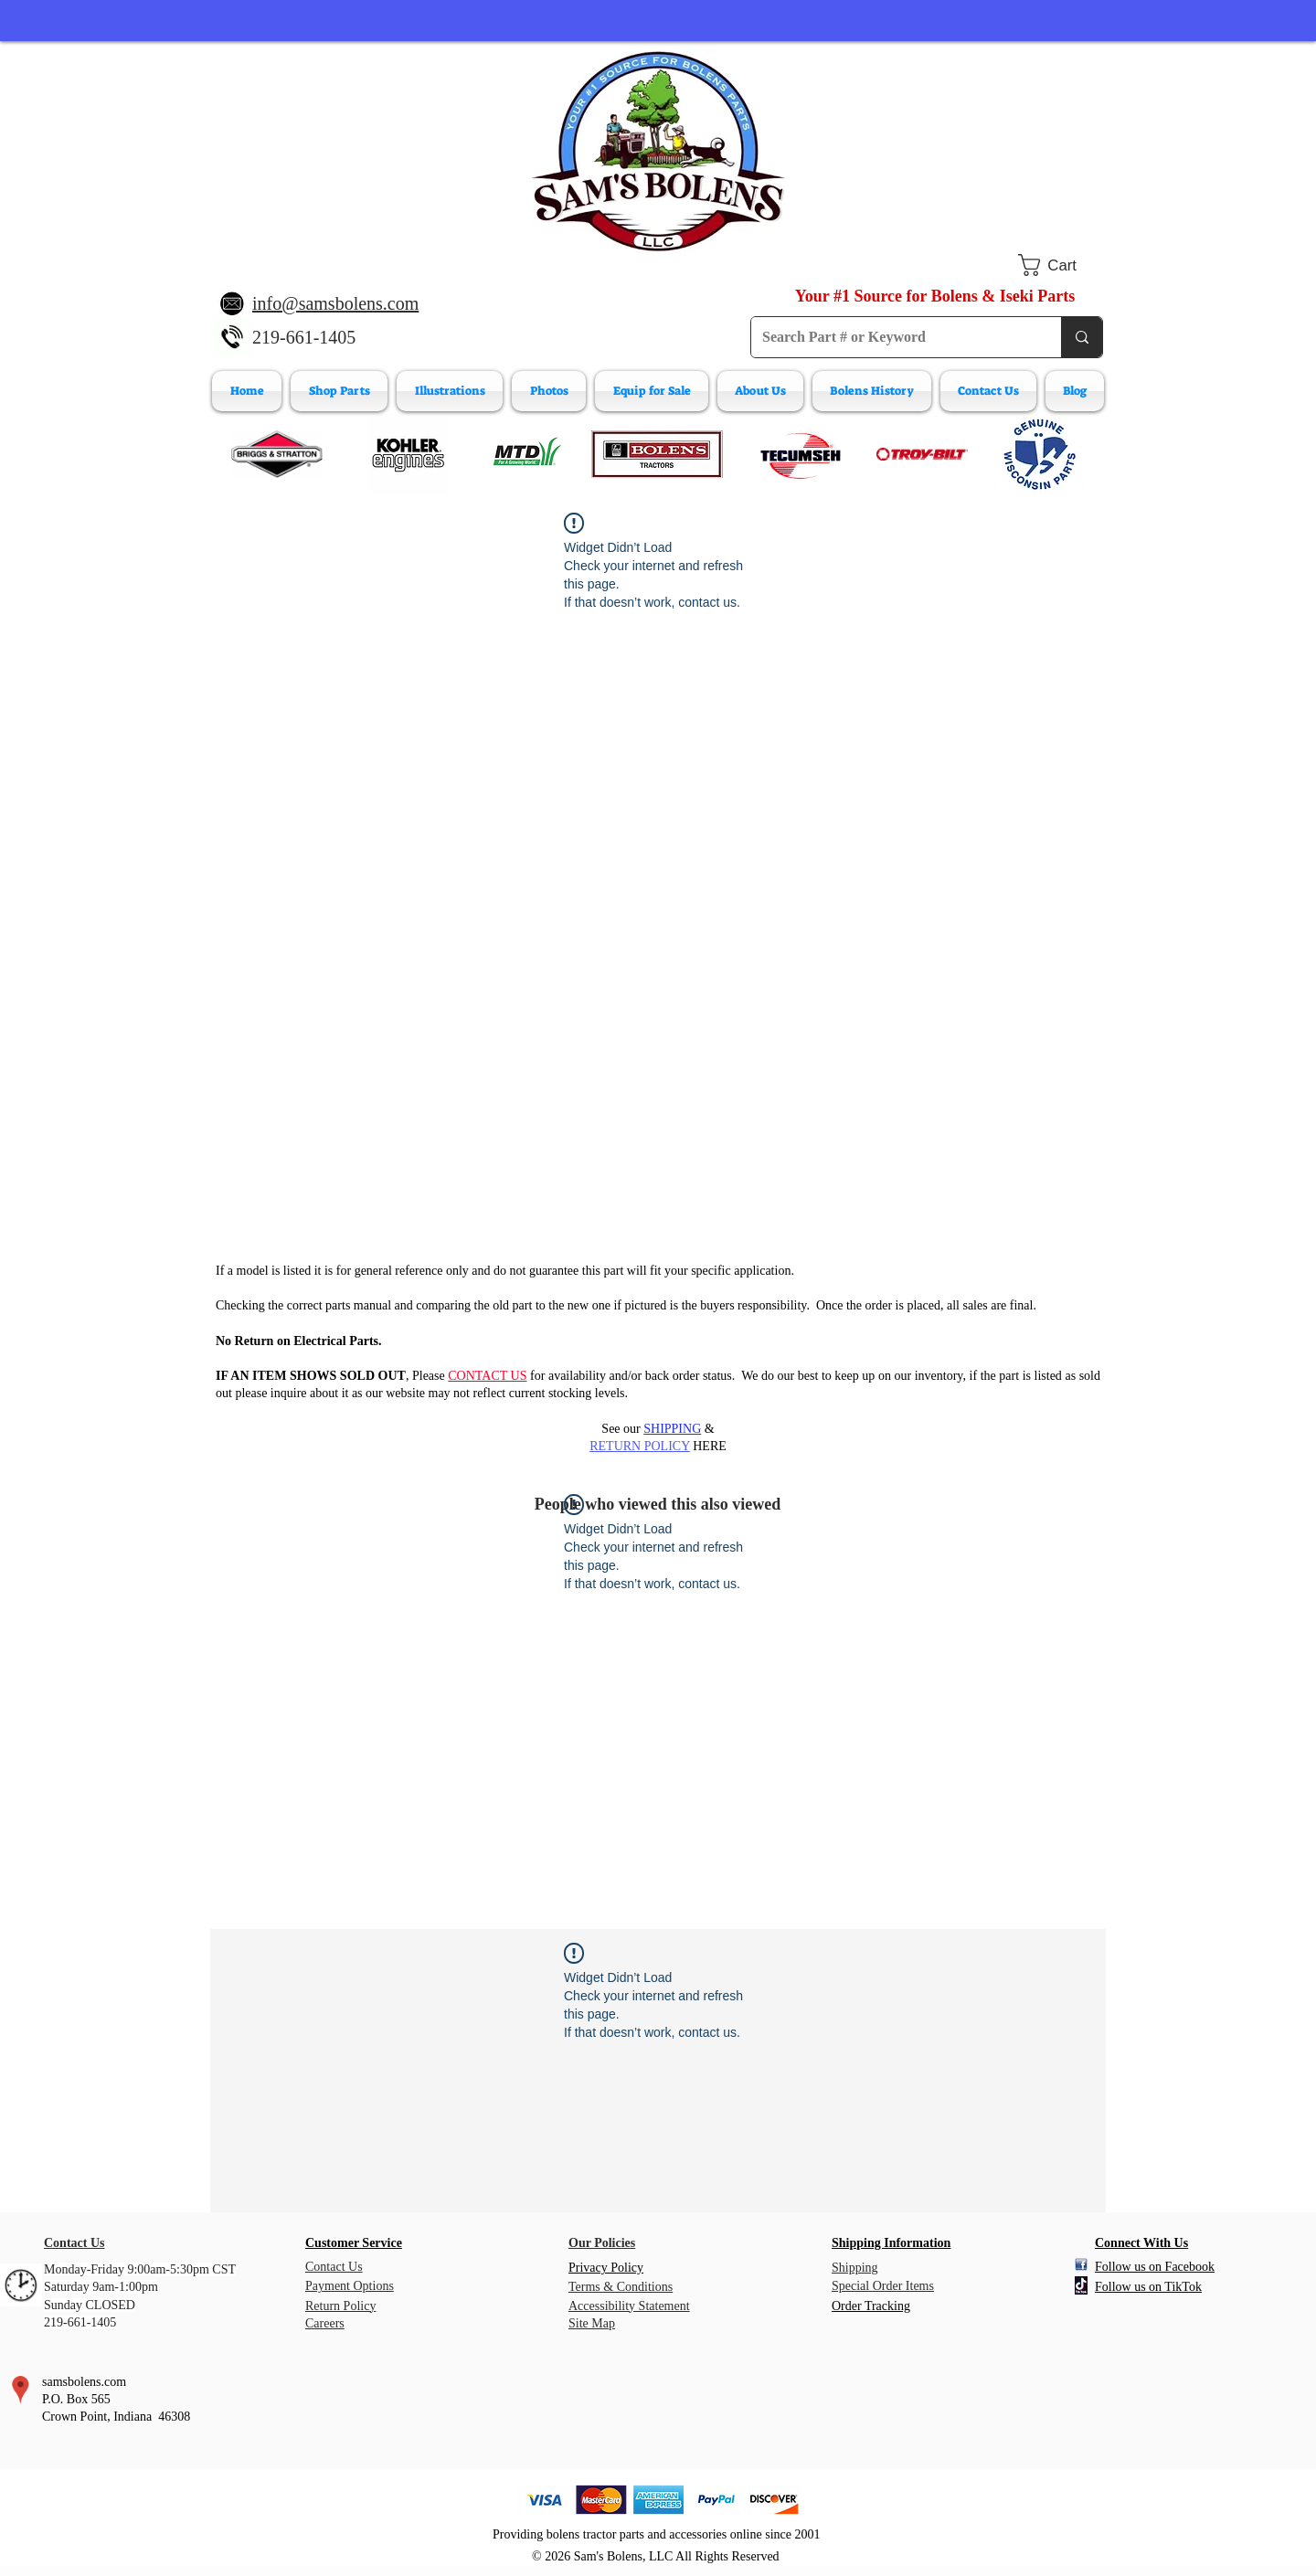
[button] (1060, 265)
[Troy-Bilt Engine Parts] (922, 454)
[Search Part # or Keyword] (892, 337)
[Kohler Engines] (408, 454)
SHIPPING (672, 1429)
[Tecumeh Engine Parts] (798, 454)
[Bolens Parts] (657, 454)
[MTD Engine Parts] (526, 454)
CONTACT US (487, 1376)
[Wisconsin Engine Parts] (1039, 454)
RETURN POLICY (639, 1446)
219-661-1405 (304, 337)
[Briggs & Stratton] (277, 454)
